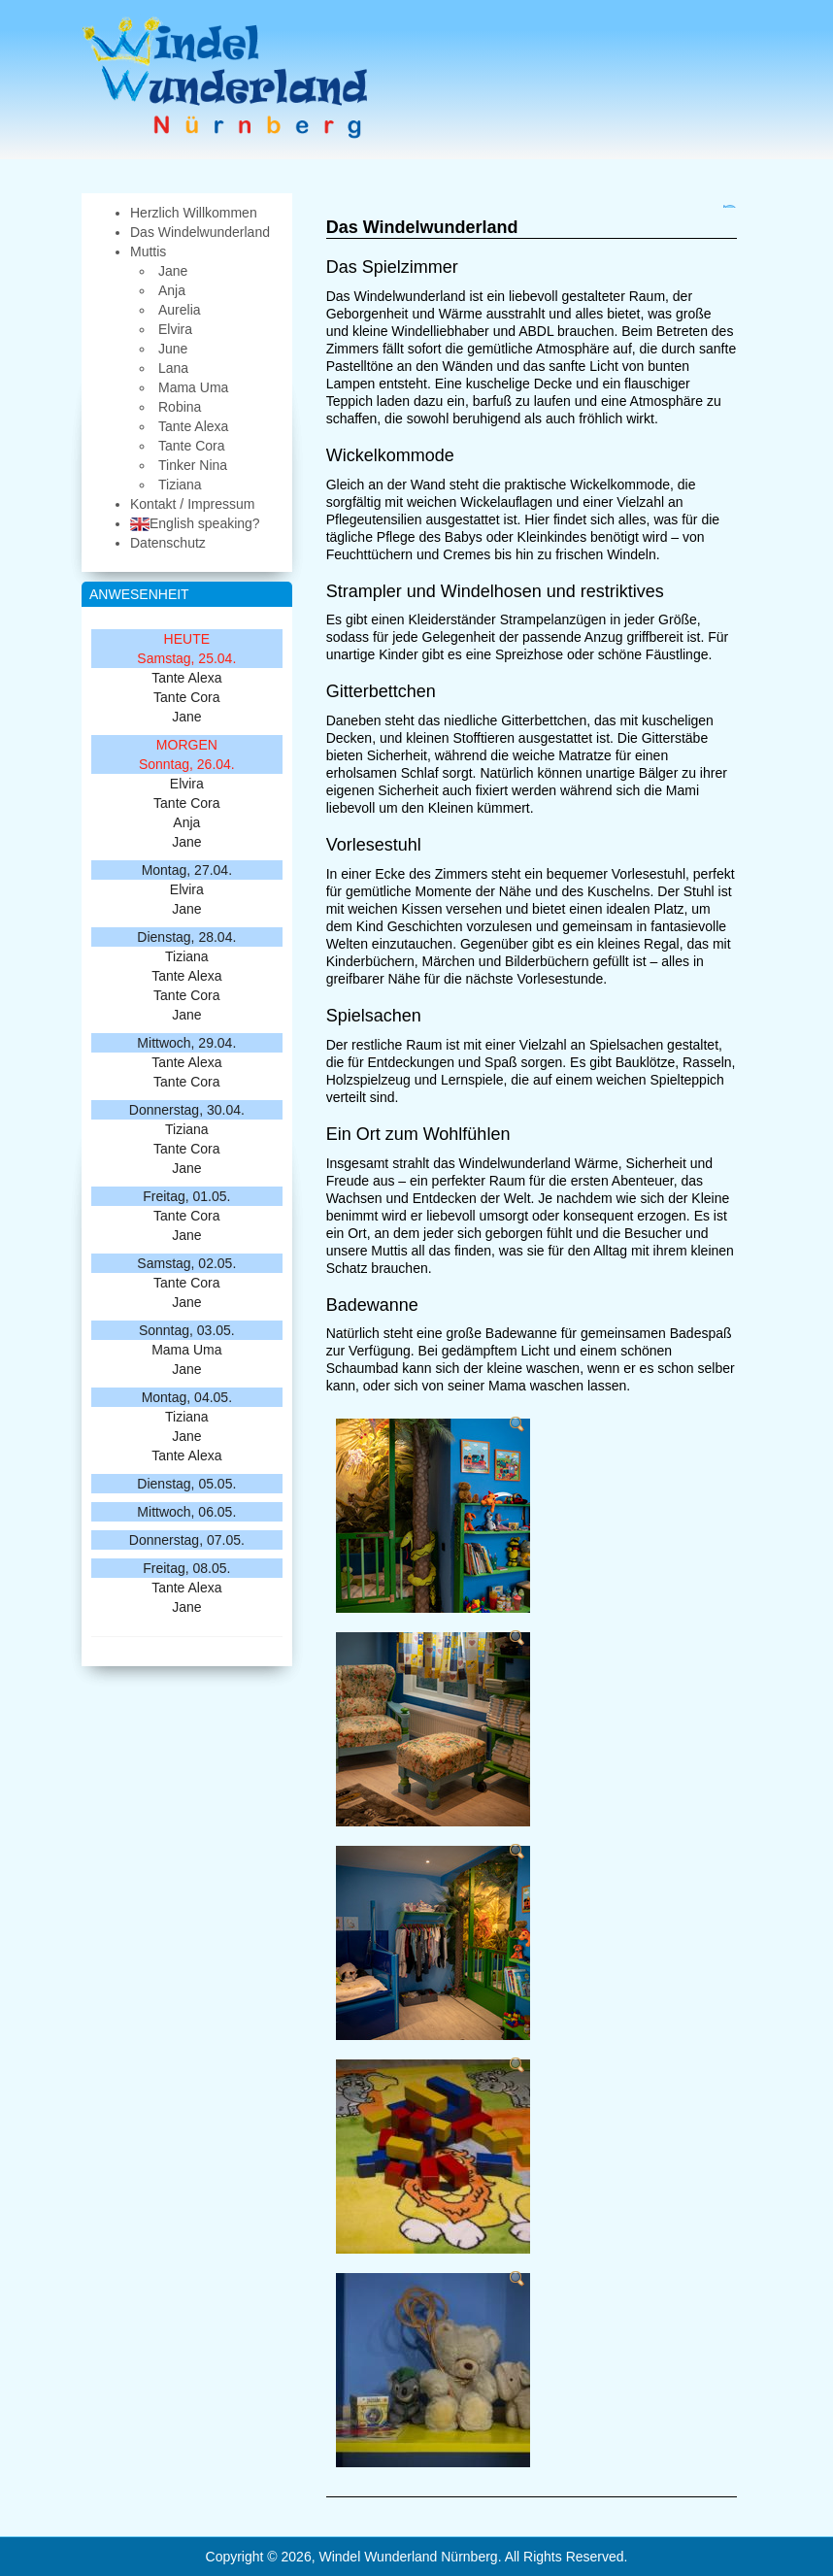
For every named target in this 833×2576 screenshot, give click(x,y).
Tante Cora (186, 697)
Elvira (187, 783)
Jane (186, 716)
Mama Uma (186, 1349)
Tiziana (187, 956)
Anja (186, 822)
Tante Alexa (186, 678)
